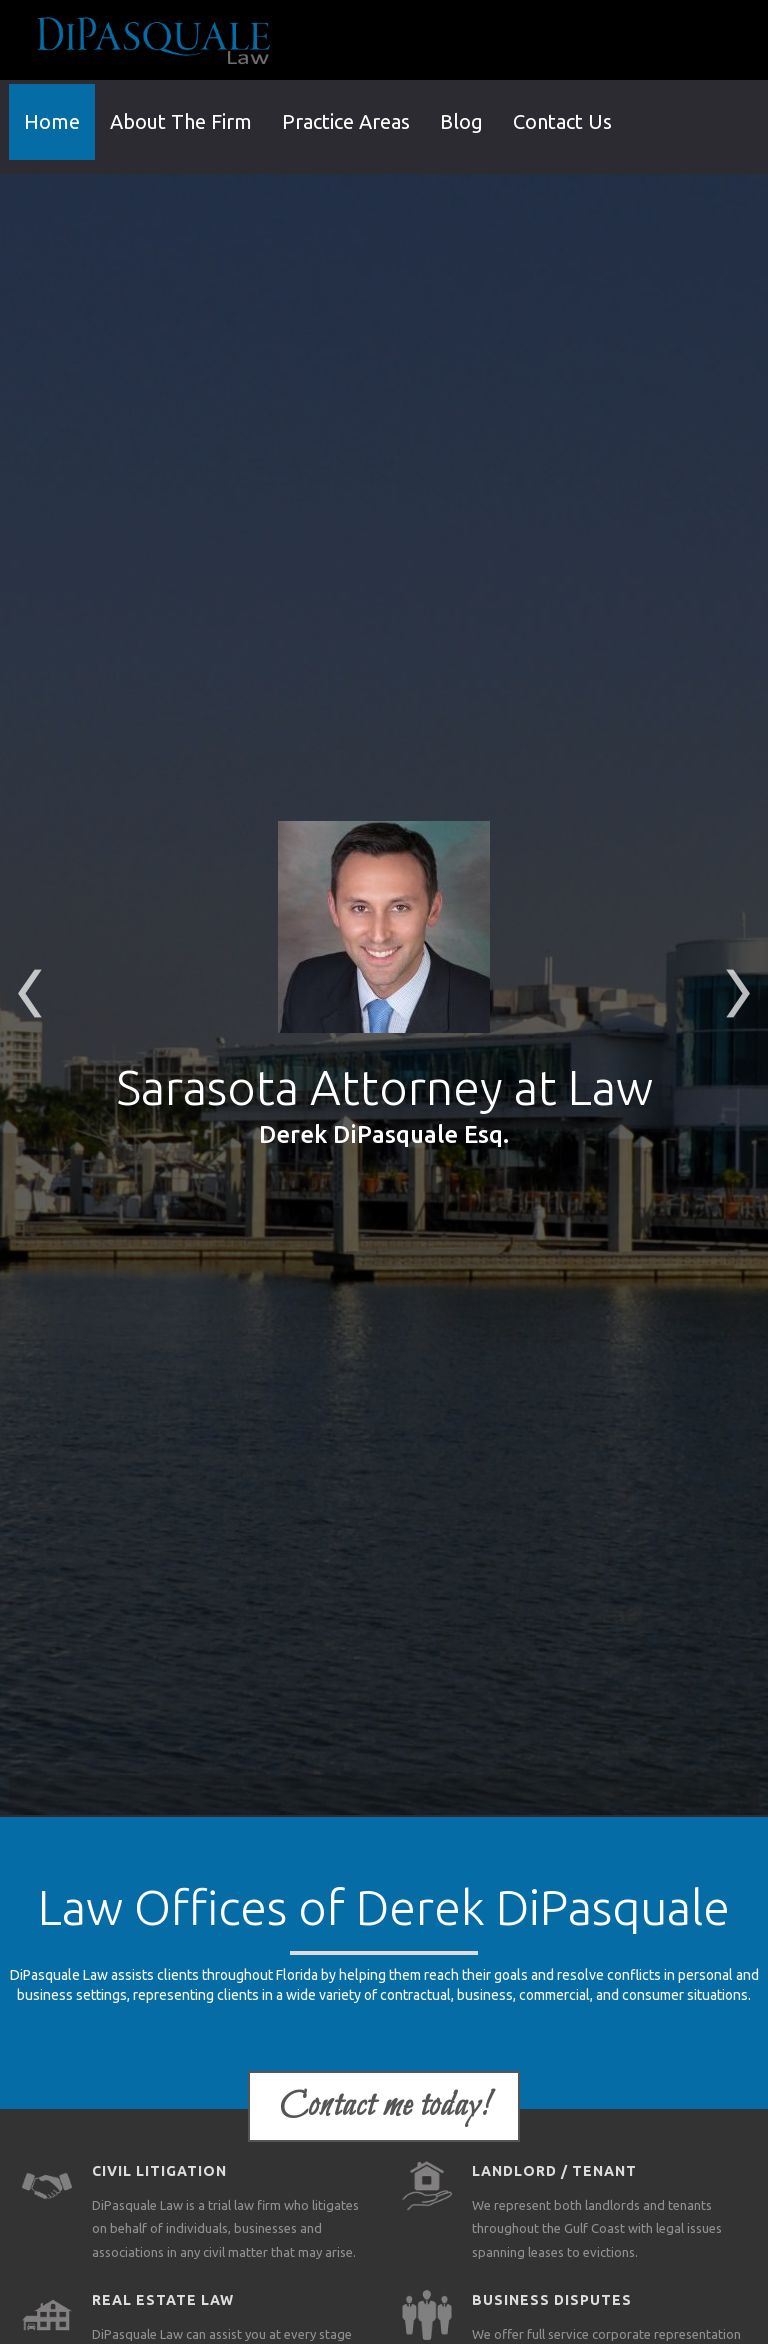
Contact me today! (384, 2106)
